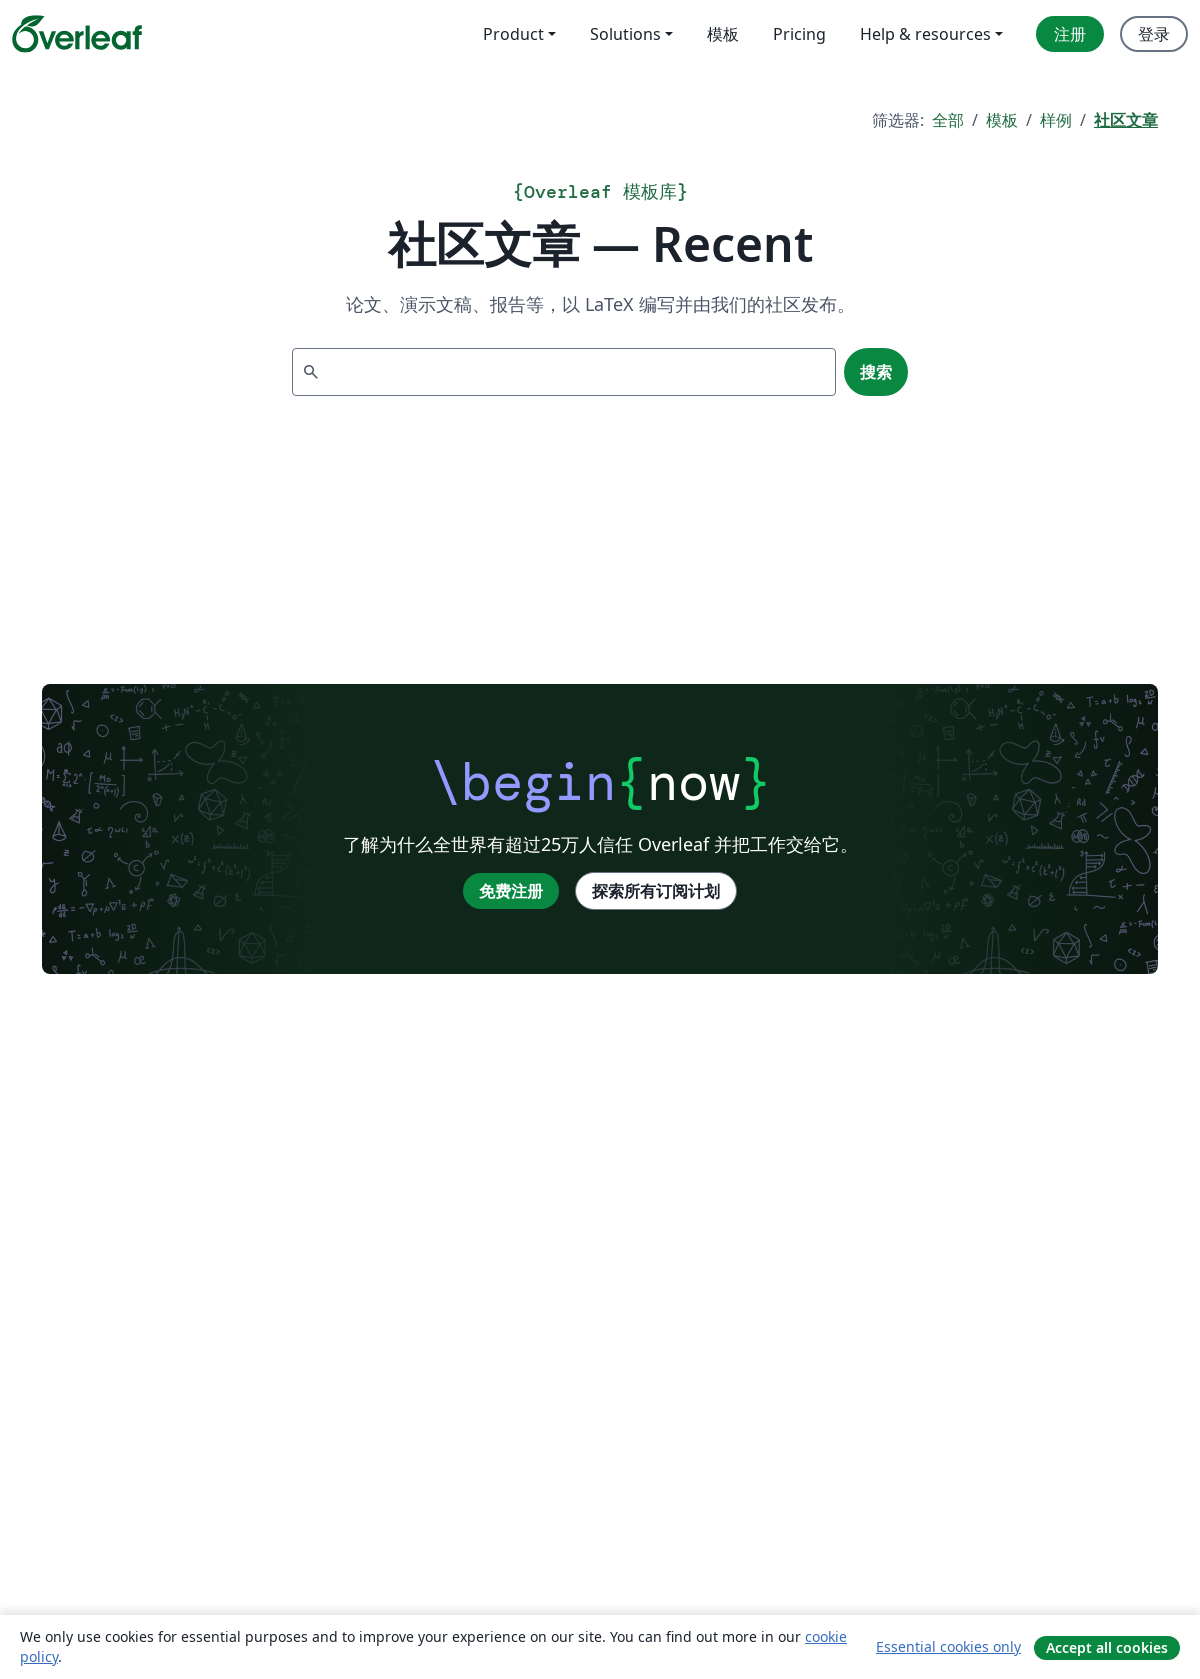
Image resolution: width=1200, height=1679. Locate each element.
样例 (1056, 120)
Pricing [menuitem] (799, 34)
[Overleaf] (77, 34)
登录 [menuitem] (1154, 34)
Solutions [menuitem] (625, 34)
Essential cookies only (948, 1646)
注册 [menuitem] (1070, 34)
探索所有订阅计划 (656, 891)
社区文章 (1126, 120)
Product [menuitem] (513, 34)
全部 (948, 120)
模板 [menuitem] (723, 34)
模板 (1002, 120)
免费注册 (511, 891)
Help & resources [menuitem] (925, 34)
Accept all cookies (1107, 1647)
